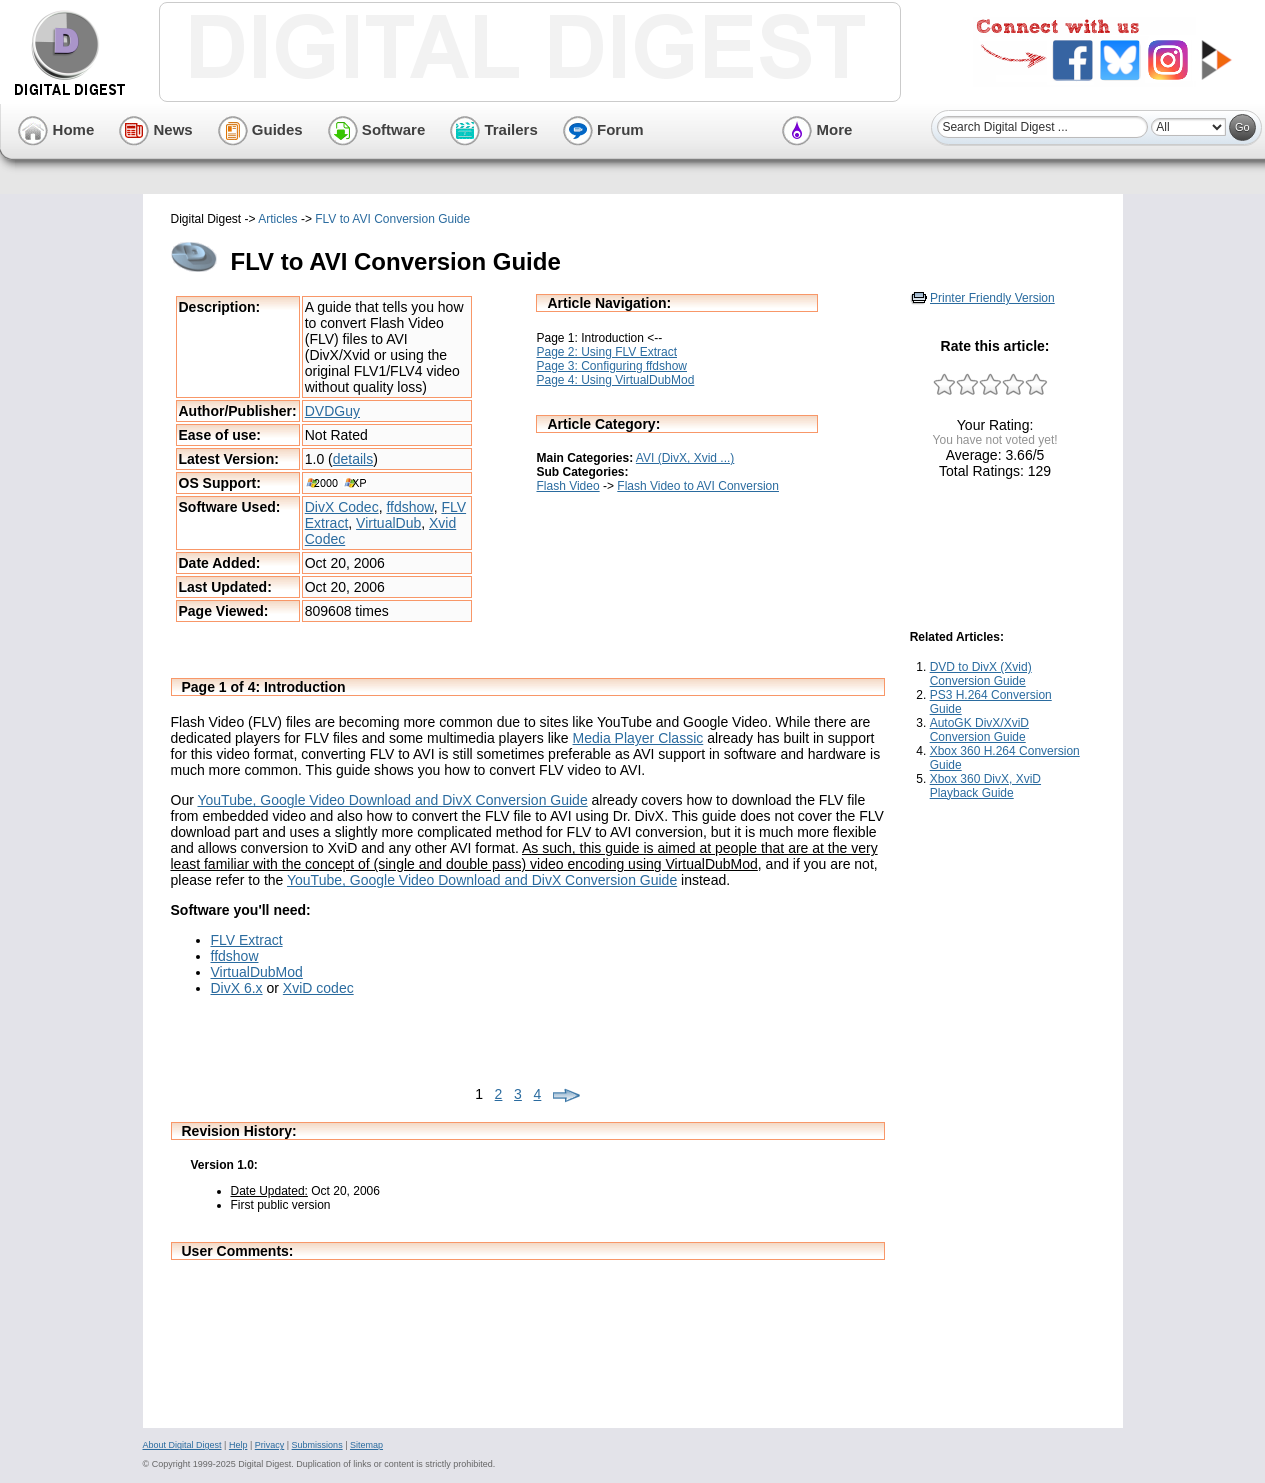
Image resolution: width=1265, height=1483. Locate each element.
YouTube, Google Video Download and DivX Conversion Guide (392, 800)
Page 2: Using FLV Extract (606, 352)
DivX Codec (342, 507)
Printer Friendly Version (992, 298)
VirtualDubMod (257, 972)
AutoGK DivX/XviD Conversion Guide (979, 730)
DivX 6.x (237, 988)
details (353, 459)
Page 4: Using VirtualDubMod (615, 380)
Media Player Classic (638, 738)
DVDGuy (332, 411)
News (155, 129)
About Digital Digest (182, 1445)
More (817, 129)
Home (56, 129)
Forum (603, 129)
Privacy (270, 1445)
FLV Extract (247, 940)
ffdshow (409, 507)
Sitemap (366, 1445)
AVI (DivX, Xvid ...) (685, 458)
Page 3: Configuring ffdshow (611, 366)
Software (377, 129)
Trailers (494, 129)
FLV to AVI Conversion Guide (392, 219)
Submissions (317, 1445)
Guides (260, 129)
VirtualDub (388, 523)
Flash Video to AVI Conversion (698, 486)
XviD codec (318, 988)
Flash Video (567, 486)
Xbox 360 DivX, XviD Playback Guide (985, 786)
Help (238, 1445)
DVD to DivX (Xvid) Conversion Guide (981, 674)
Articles (277, 219)
